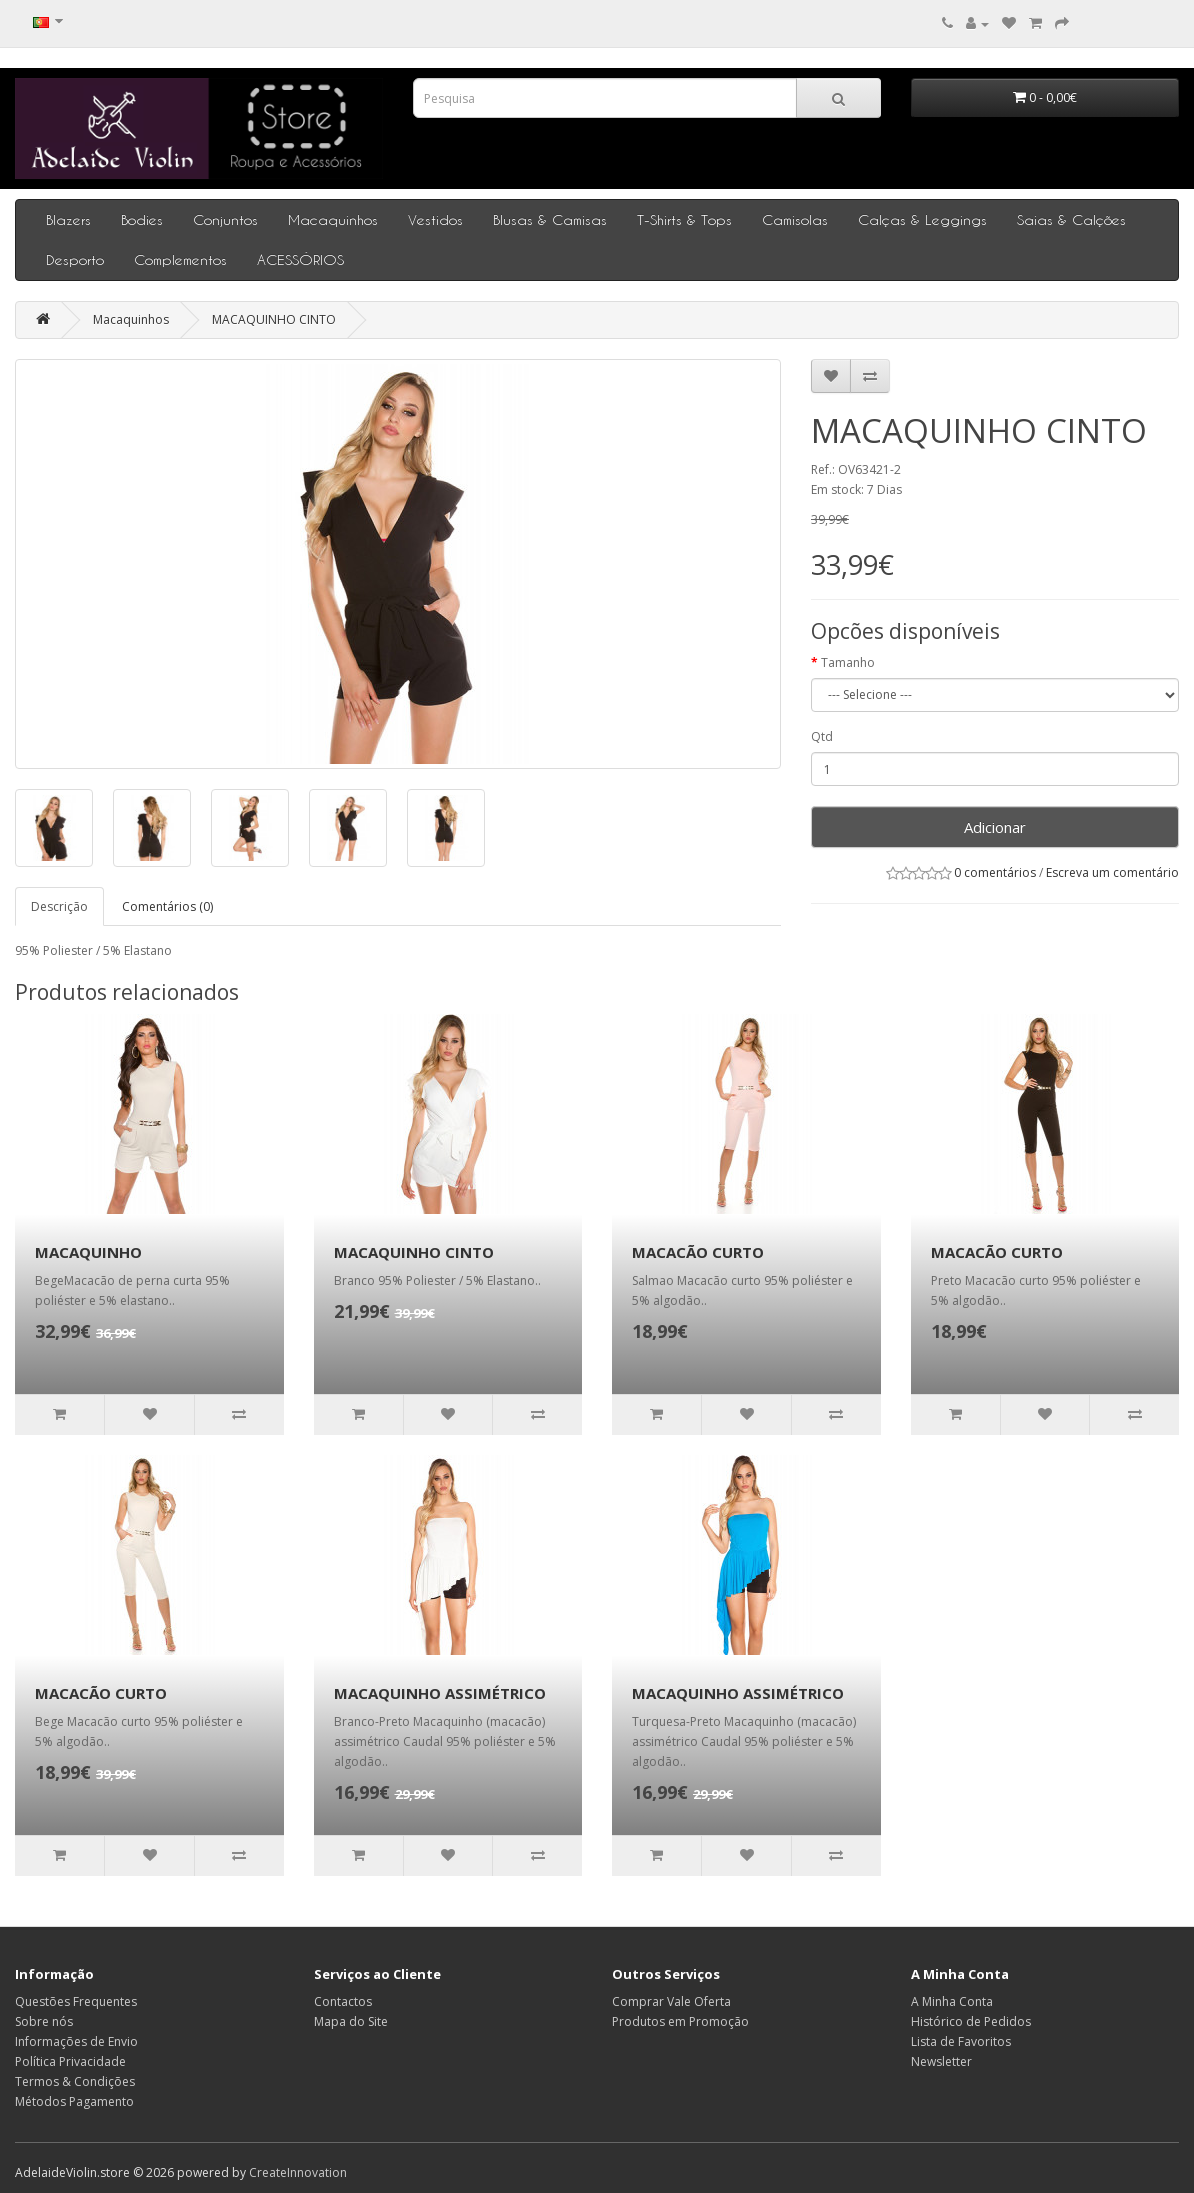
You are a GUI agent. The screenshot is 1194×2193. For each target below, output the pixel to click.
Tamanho (848, 662)
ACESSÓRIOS (300, 259)
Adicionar (995, 827)
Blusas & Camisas (550, 219)
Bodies (142, 219)
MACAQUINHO (88, 1252)
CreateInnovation (298, 2172)
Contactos (343, 2001)
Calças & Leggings (922, 219)
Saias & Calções (1071, 219)
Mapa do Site (351, 2021)
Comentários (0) (167, 906)
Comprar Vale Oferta (671, 2001)
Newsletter (941, 2061)
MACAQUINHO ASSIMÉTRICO (440, 1693)
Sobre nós (44, 2021)
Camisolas (795, 219)
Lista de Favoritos (961, 2041)
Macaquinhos (333, 219)
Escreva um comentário (1112, 872)
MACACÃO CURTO (698, 1252)
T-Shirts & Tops (684, 219)
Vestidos (435, 219)
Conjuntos (225, 219)
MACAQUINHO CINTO (274, 319)
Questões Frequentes (76, 2001)
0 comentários (995, 872)
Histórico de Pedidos (971, 2021)
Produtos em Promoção (680, 2021)
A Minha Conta (952, 2001)
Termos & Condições (75, 2081)
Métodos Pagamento (74, 2101)
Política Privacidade (70, 2061)
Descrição (59, 906)
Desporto (75, 259)
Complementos (180, 259)
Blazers (68, 219)
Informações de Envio (76, 2041)
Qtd (822, 736)
